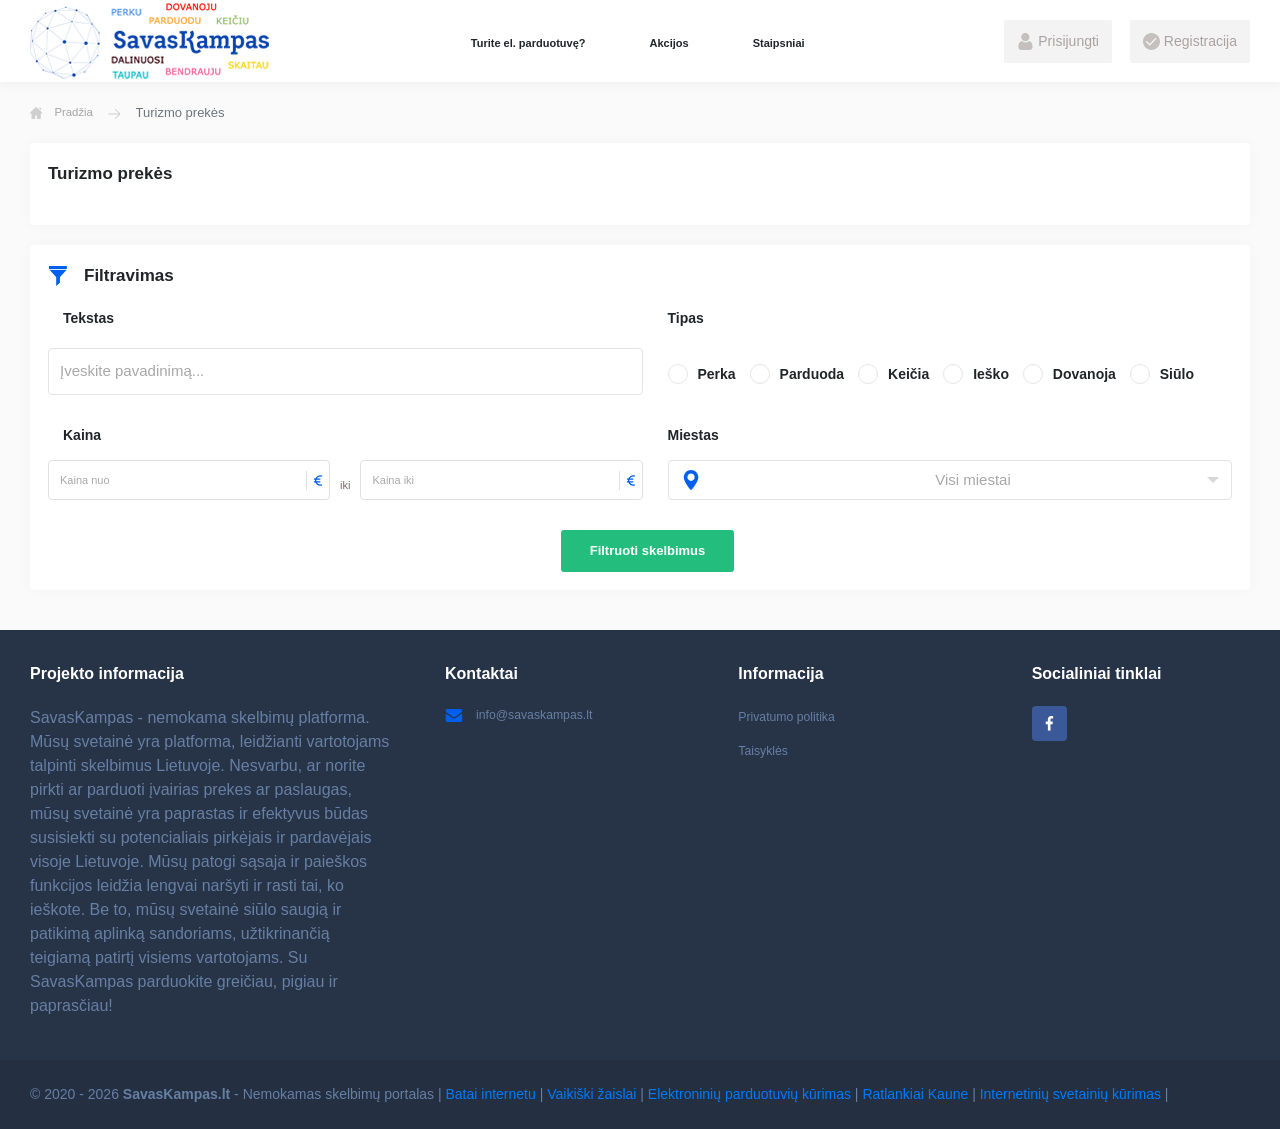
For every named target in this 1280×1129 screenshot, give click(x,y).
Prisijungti (1058, 42)
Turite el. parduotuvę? (528, 43)
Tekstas (88, 318)
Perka (717, 374)
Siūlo (1177, 374)
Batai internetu (491, 1094)
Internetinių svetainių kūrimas (1070, 1094)
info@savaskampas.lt (527, 716)
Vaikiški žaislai (591, 1094)
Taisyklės (766, 755)
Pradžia (66, 113)
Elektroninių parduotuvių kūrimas (749, 1094)
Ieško (991, 374)
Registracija (1190, 42)
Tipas (686, 318)
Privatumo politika (793, 716)
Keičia (908, 374)
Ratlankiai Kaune (915, 1094)
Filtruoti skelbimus (648, 550)
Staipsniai (779, 43)
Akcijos (668, 43)
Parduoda (812, 374)
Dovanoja (1084, 374)
